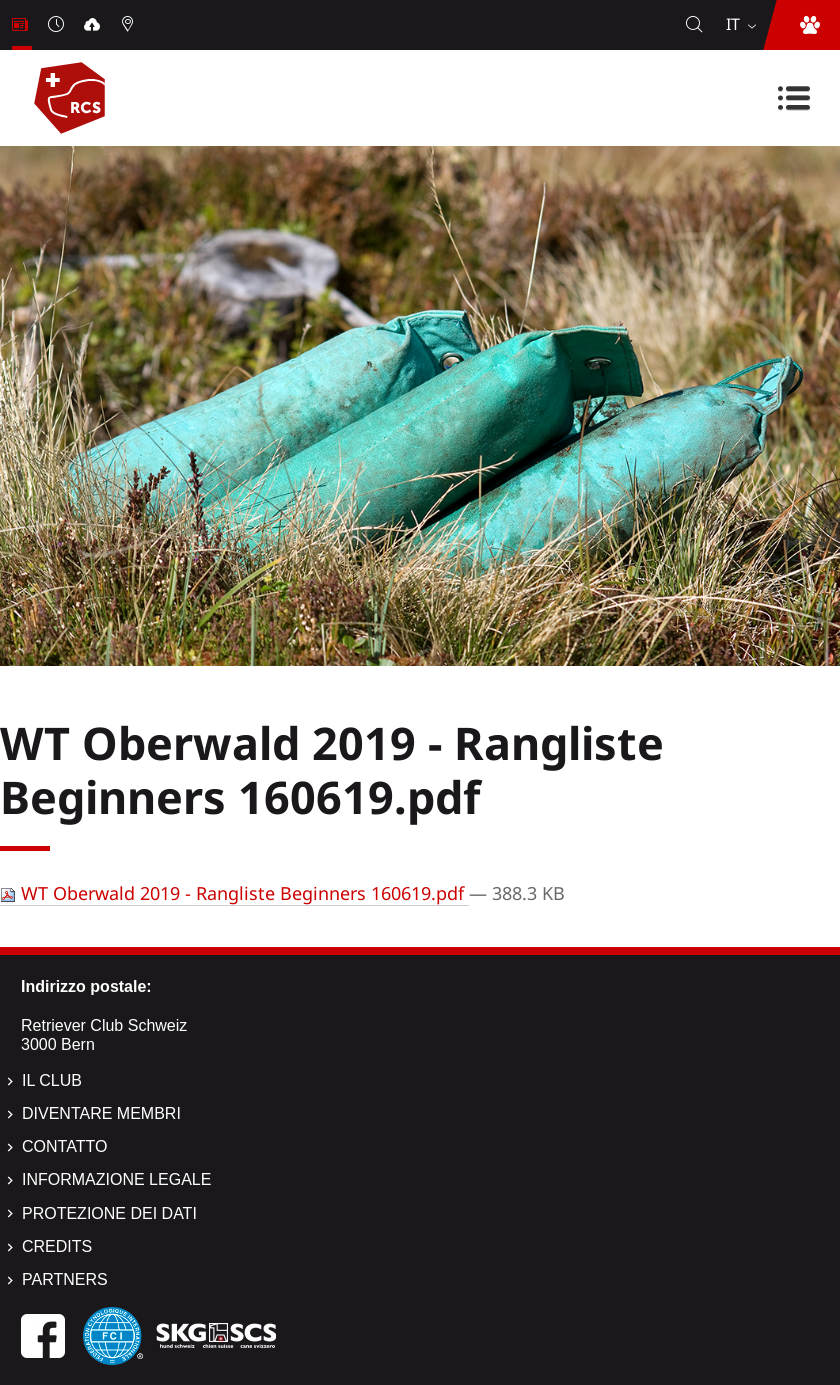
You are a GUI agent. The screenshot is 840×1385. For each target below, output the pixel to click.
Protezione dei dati (109, 1213)
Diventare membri (101, 1113)
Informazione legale (116, 1179)
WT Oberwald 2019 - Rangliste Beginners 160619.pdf (234, 893)
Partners (65, 1279)
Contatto (64, 1146)
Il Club (52, 1080)
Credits (57, 1246)
